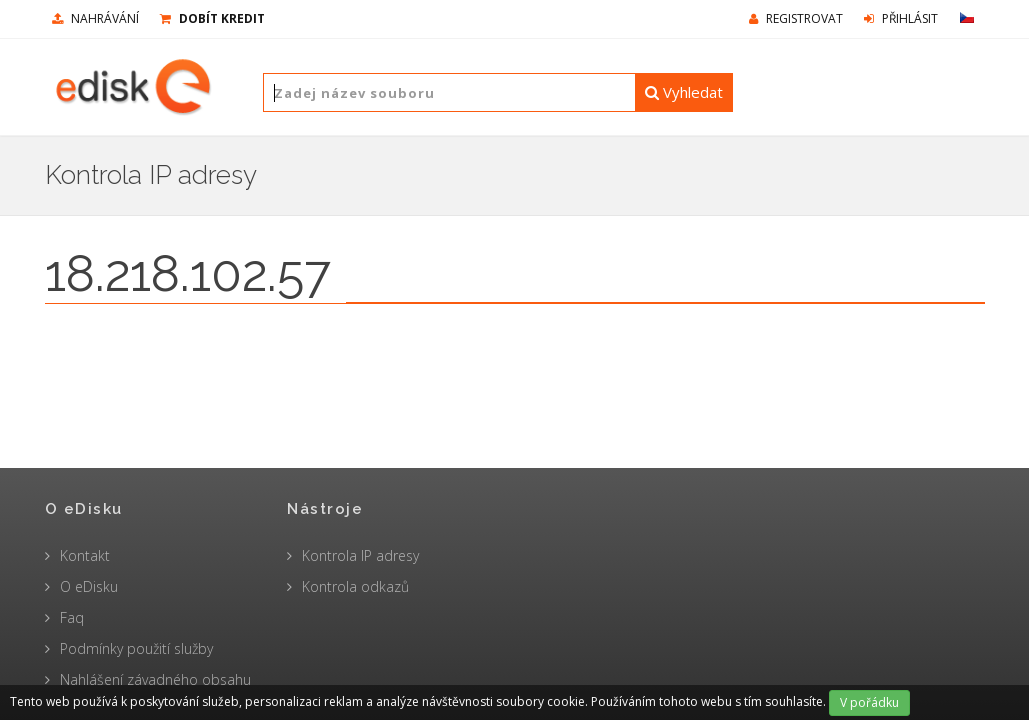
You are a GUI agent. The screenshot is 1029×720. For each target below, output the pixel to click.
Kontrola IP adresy (360, 555)
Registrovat (796, 18)
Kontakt (85, 555)
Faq (72, 617)
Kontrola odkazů (355, 586)
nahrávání (95, 18)
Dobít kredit (212, 18)
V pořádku (869, 702)
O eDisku (89, 586)
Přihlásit (901, 18)
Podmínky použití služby (136, 648)
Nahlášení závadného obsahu (155, 679)
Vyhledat (684, 92)
